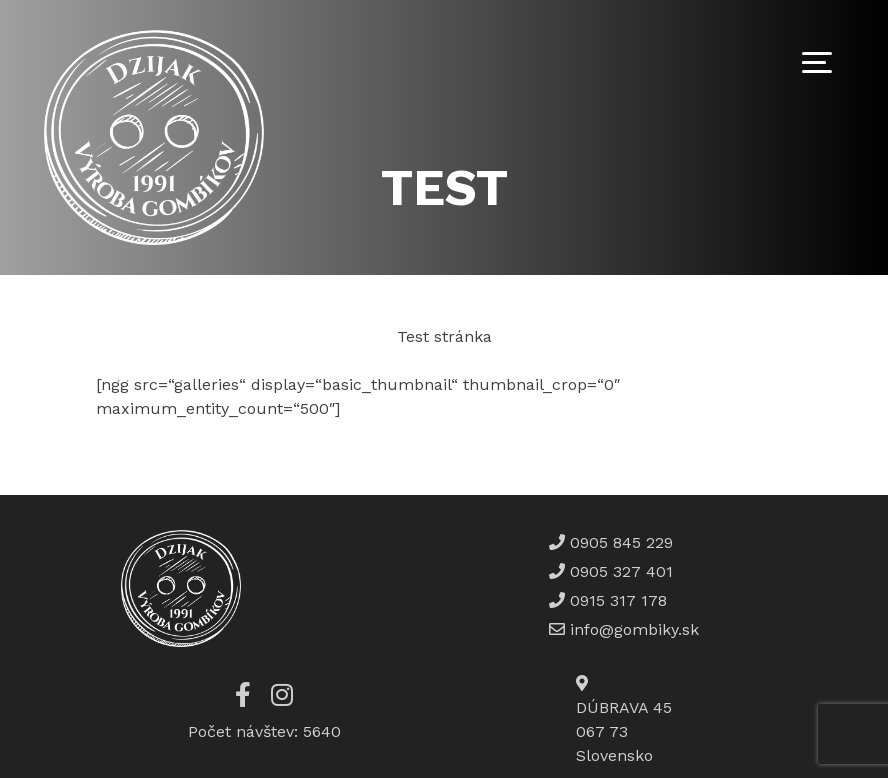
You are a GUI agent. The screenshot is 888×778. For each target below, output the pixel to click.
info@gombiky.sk (634, 629)
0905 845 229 (619, 542)
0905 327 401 (619, 571)
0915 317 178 (616, 600)
